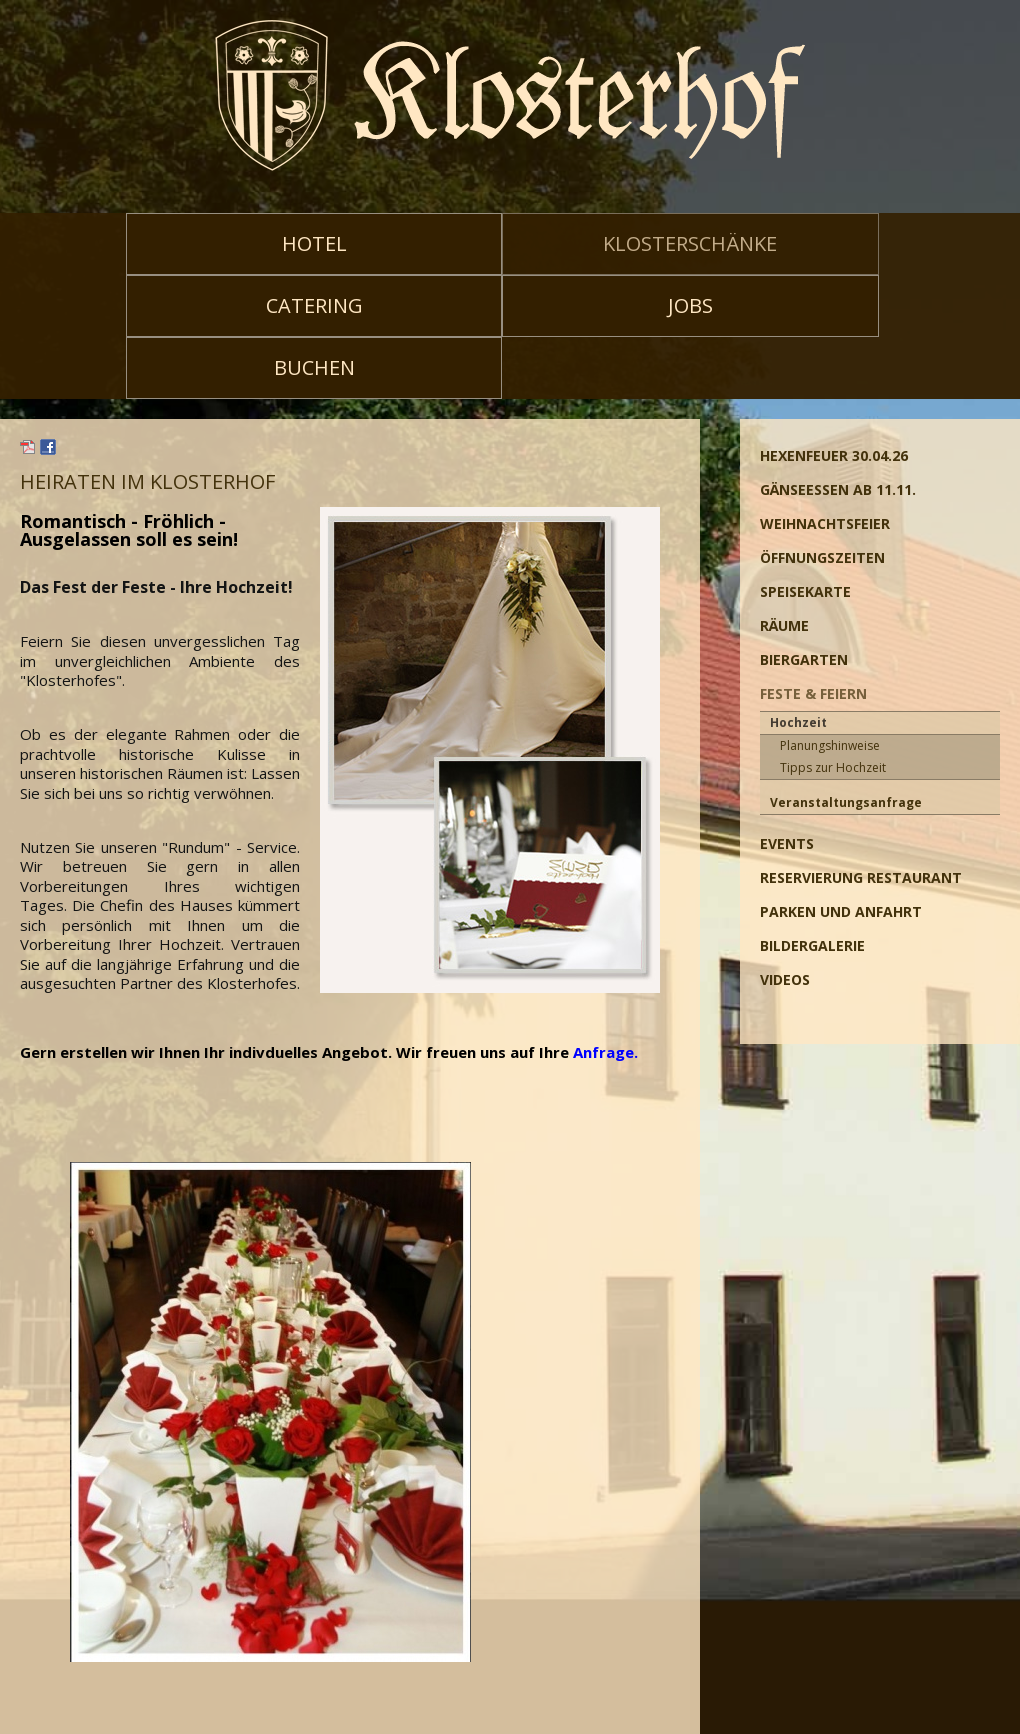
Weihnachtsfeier (825, 523)
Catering (314, 305)
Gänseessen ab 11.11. (838, 489)
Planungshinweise (830, 745)
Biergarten (804, 659)
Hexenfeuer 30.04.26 (834, 455)
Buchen (314, 367)
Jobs (690, 305)
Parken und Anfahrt (841, 911)
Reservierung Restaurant (861, 877)
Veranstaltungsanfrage (846, 802)
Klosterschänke (690, 243)
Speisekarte (805, 591)
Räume (784, 625)
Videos (785, 979)
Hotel (314, 243)
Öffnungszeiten (822, 557)
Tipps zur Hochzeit (833, 767)
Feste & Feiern (813, 693)
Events (787, 843)
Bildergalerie (812, 945)
